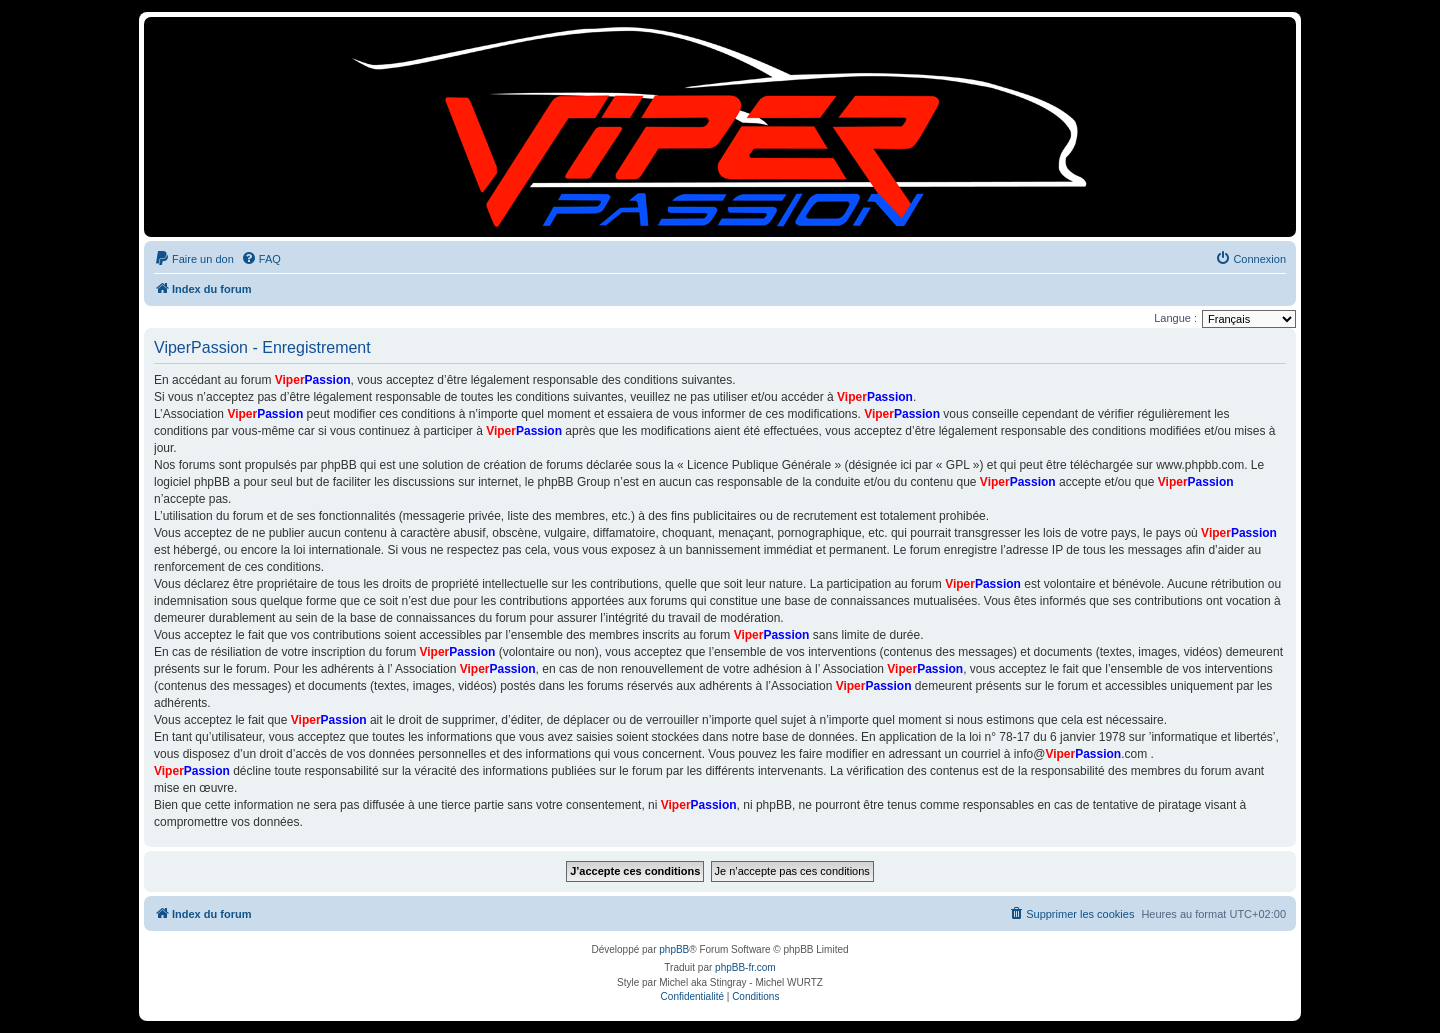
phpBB (674, 949)
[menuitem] (194, 259)
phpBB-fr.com (745, 967)
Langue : (1175, 318)
